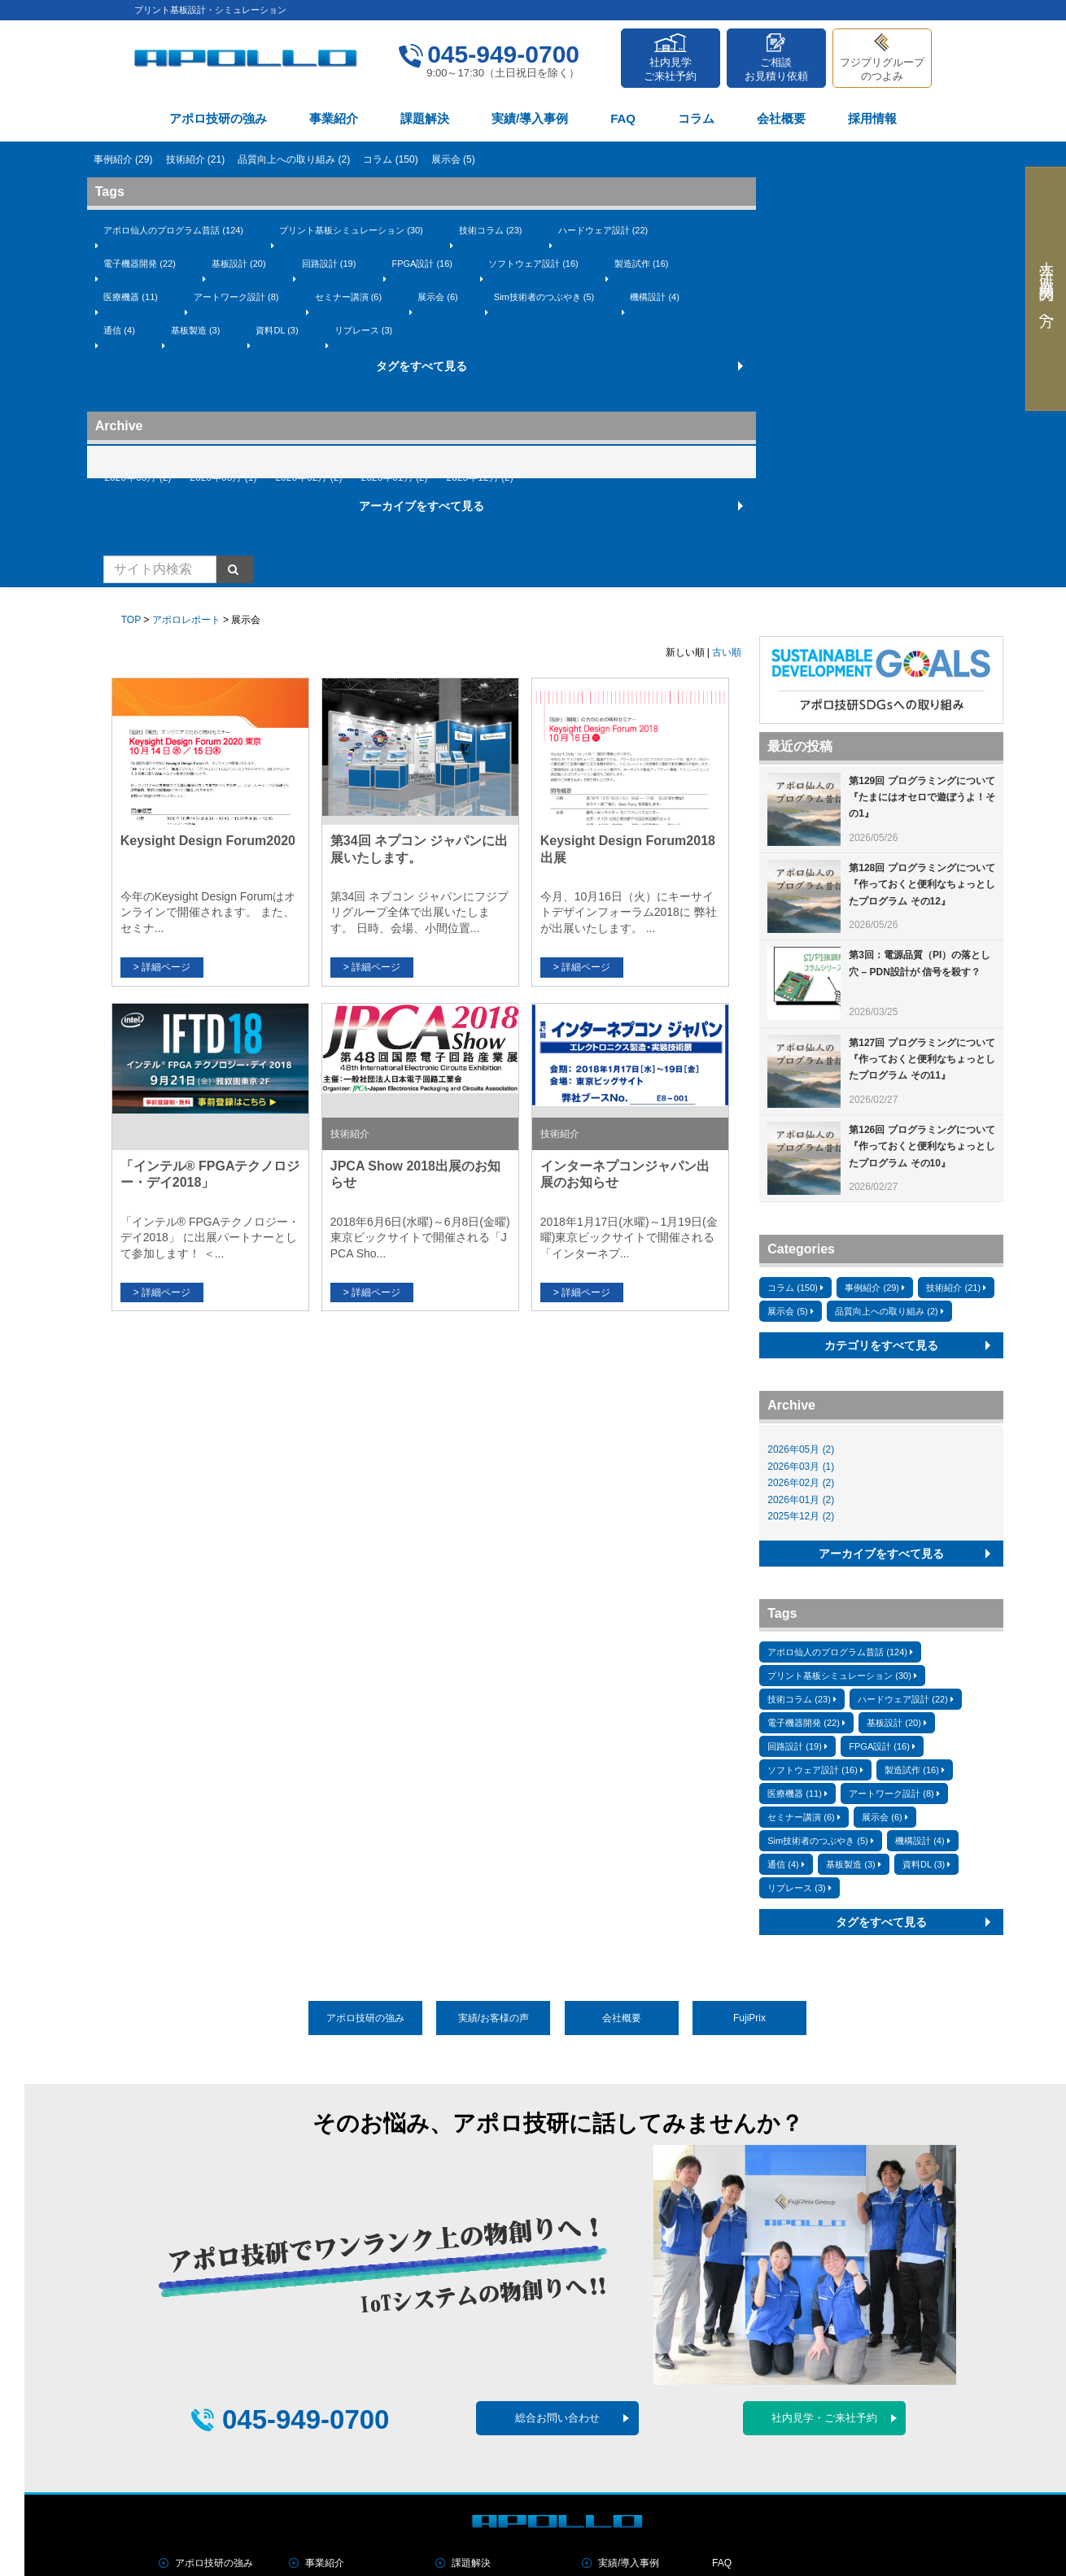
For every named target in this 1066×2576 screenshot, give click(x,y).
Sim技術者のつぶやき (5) (544, 297)
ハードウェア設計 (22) (603, 230)
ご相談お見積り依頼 (776, 69)
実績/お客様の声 (493, 2018)
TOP (131, 619)
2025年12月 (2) (480, 477)
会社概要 (781, 118)
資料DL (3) (277, 330)
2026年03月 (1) (223, 477)
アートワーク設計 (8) (236, 297)
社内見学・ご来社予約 (824, 2418)
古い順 (726, 652)
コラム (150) (390, 159)
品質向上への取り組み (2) (294, 159)
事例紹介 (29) (123, 159)
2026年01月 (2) (394, 477)
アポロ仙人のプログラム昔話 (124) (173, 230)
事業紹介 (333, 118)
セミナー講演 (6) (348, 297)
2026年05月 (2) (137, 477)
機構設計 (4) (654, 297)
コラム (696, 118)
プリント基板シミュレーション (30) (351, 230)
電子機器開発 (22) (139, 263)
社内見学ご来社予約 (670, 69)
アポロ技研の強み (218, 118)
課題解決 (424, 118)
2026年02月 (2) (308, 477)
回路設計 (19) (329, 263)
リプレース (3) (363, 330)
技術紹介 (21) (195, 159)
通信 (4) (119, 330)
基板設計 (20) (239, 263)
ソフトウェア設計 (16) (533, 263)
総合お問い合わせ (557, 2418)
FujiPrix (749, 2018)
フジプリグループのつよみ (882, 69)
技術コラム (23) (490, 230)
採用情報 (872, 118)
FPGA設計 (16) (421, 263)
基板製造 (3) (196, 330)
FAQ (623, 118)
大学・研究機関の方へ (1046, 289)
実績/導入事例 (529, 118)
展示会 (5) (453, 159)
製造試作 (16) (641, 263)
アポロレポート (186, 619)
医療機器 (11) (130, 297)
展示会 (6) (437, 297)
